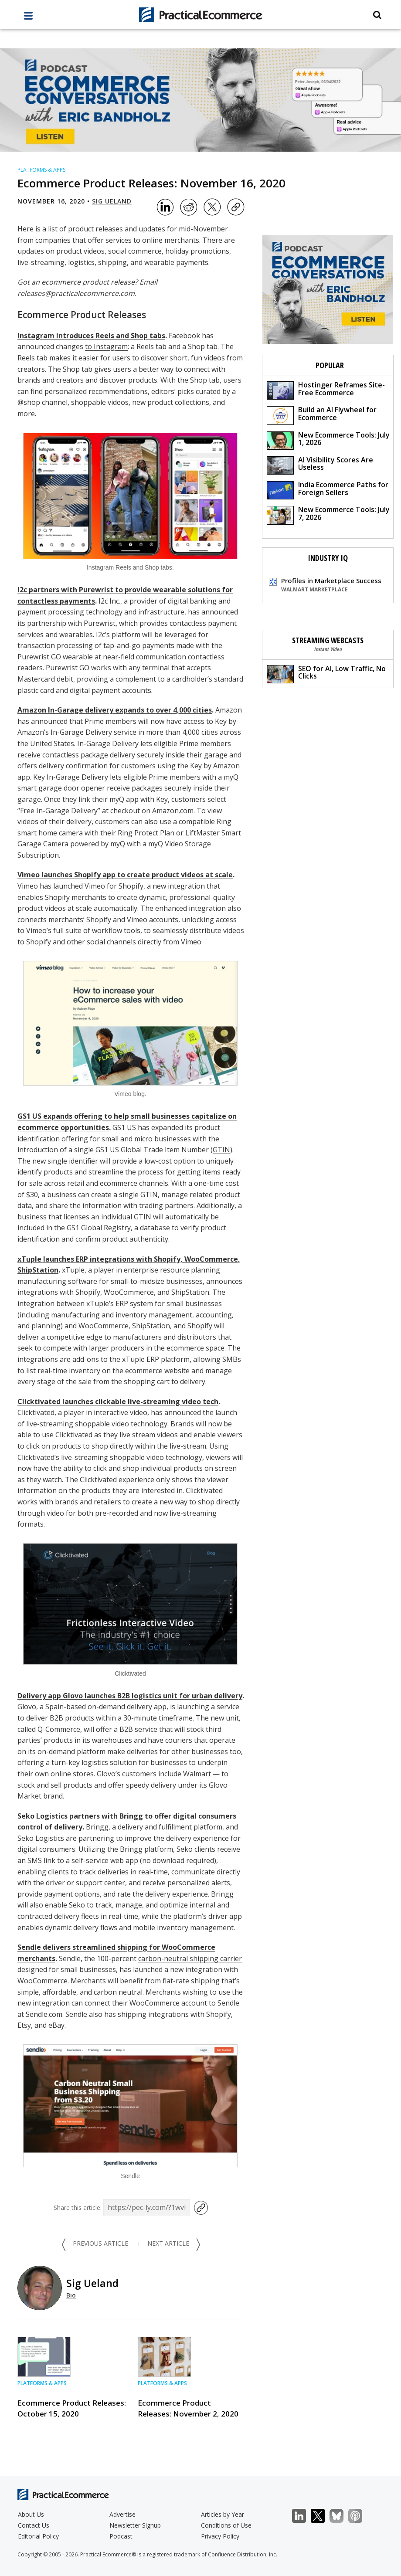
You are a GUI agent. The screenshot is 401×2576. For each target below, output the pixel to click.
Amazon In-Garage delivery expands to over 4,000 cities (114, 710)
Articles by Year (222, 2514)
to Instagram (106, 346)
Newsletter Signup (135, 2525)
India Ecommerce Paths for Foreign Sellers (327, 489)
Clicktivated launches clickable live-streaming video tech (117, 1401)
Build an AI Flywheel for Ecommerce (322, 414)
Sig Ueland (112, 201)
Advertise (122, 2514)
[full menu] (28, 17)
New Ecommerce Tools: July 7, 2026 (328, 514)
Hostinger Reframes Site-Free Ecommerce (326, 390)
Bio (71, 2295)
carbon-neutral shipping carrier (190, 1958)
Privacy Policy (220, 2536)
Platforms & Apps (41, 169)
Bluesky (341, 2516)
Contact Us (33, 2525)
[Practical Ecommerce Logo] (200, 14)
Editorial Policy (38, 2536)
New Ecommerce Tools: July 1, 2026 (328, 440)
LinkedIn (303, 2516)
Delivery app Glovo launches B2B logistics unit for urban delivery (129, 1695)
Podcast (121, 2536)
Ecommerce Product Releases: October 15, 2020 (71, 2408)
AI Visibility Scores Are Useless (320, 465)
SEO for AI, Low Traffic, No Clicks (326, 673)
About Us (31, 2514)
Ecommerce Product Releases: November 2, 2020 (188, 2408)
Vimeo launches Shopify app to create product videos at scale (125, 874)
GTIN (221, 1149)
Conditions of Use (226, 2525)
